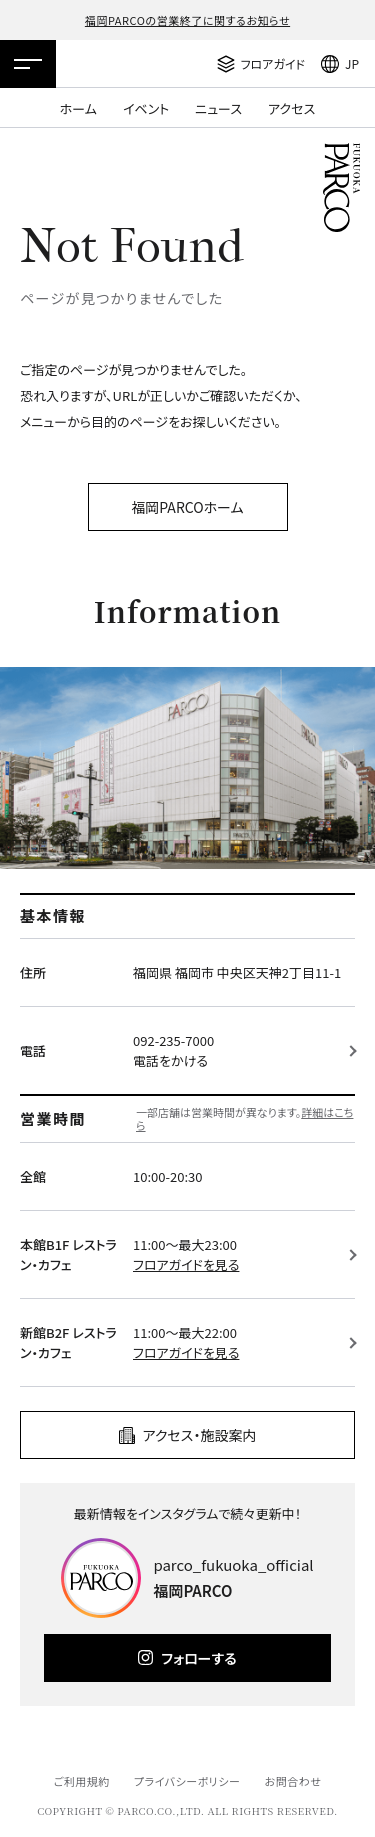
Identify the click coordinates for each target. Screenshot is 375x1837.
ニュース (218, 108)
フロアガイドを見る (186, 1264)
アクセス (291, 108)
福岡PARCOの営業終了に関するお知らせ (187, 20)
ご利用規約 (81, 1781)
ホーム (78, 108)
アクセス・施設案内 (200, 1435)
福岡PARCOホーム (187, 507)
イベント (146, 108)
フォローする (198, 1658)
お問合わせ (293, 1781)
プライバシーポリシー (187, 1781)
